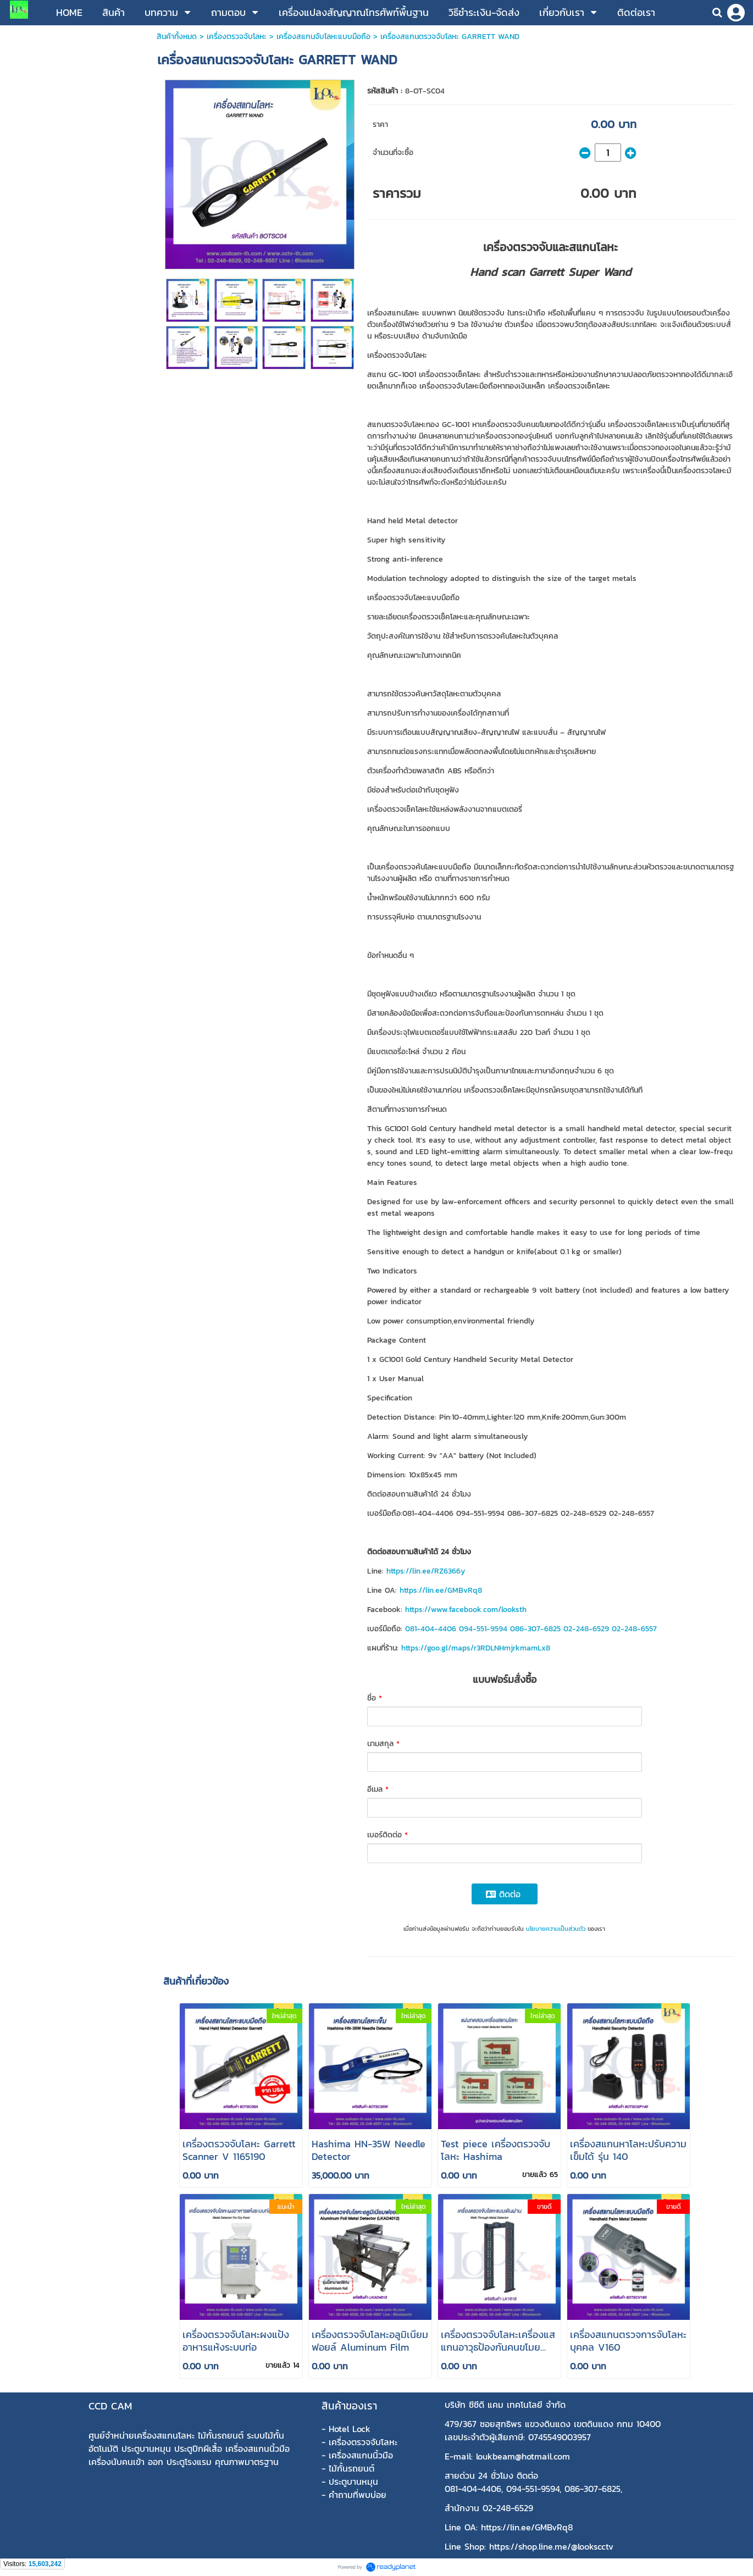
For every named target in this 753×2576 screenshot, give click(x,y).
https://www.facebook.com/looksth (466, 1609)
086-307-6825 (535, 1629)
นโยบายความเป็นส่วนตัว (555, 1928)
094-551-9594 (483, 1629)
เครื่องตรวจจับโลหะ (237, 36)
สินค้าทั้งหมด (177, 36)
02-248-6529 (586, 1629)
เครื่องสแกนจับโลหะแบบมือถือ (323, 36)
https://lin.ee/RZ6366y (425, 1571)
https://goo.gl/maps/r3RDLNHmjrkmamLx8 (475, 1648)
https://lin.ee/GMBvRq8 (441, 1590)
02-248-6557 (634, 1629)
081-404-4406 (430, 1629)
